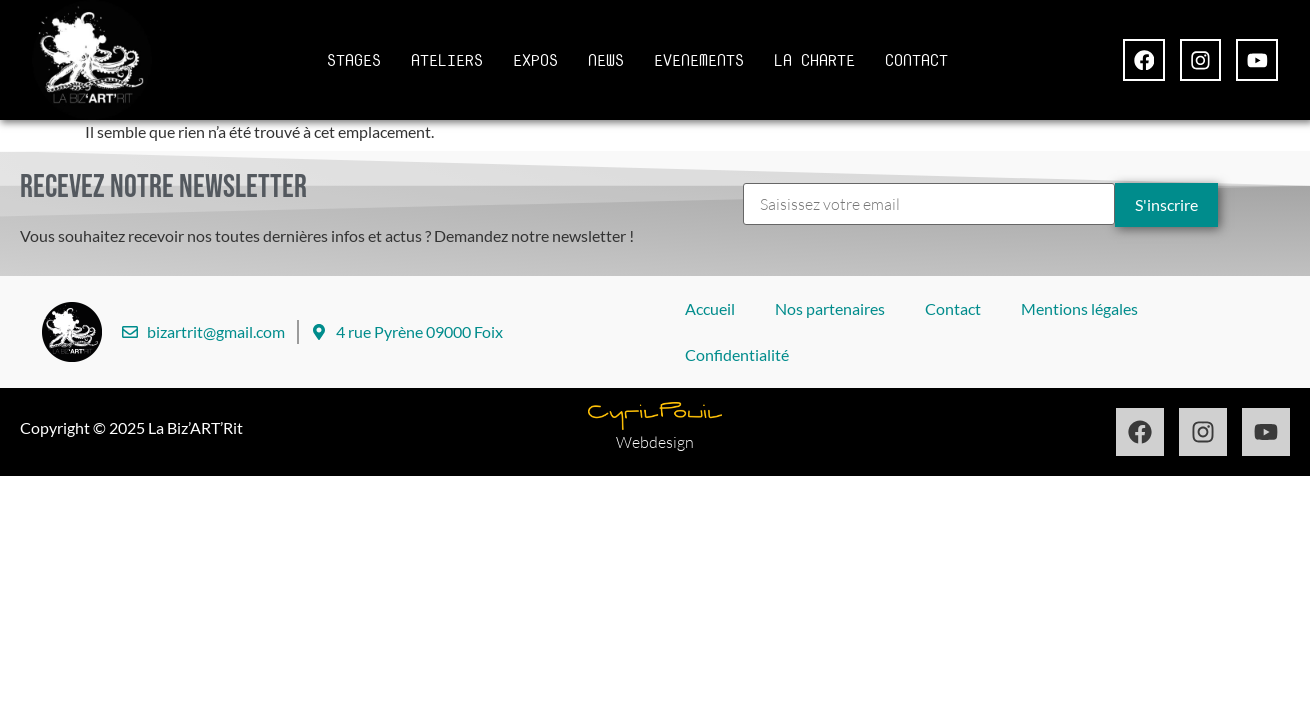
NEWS (606, 60)
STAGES (354, 60)
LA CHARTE (814, 60)
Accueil (710, 308)
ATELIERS (447, 60)
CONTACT (916, 60)
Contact (953, 308)
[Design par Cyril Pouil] (655, 416)
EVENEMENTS (699, 60)
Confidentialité (737, 354)
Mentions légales (1079, 308)
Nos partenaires (830, 308)
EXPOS (535, 60)
